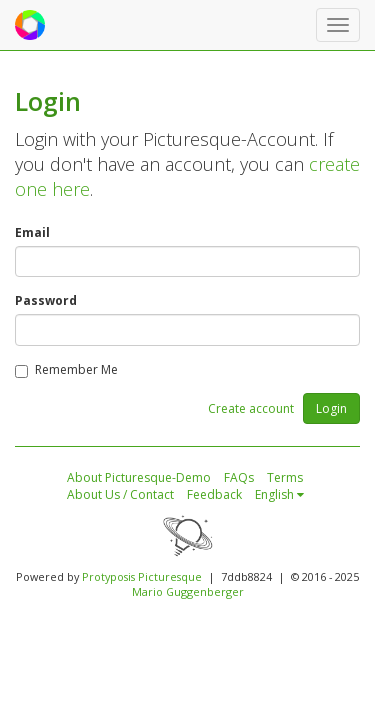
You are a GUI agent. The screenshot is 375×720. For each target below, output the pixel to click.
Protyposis (108, 576)
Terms (285, 477)
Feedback (214, 494)
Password (46, 300)
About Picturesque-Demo (139, 477)
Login (331, 408)
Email (32, 232)
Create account (251, 408)
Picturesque (170, 576)
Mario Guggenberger (188, 591)
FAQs (239, 477)
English (279, 494)
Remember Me (66, 369)
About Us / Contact (120, 494)
